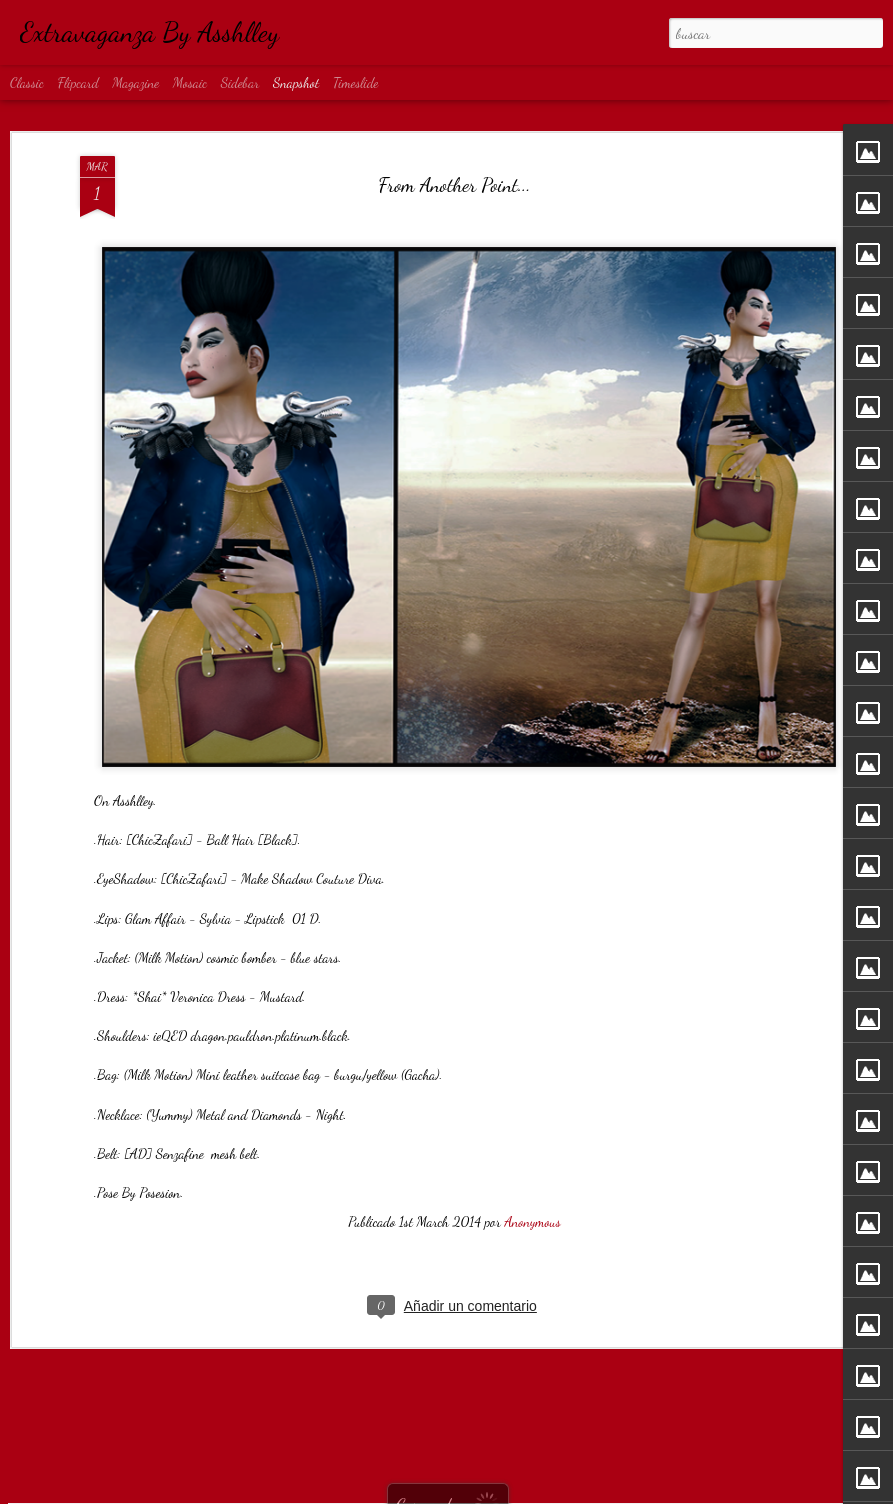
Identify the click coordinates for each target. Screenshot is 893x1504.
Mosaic (190, 82)
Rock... (369, 1443)
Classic (27, 82)
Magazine (135, 82)
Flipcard (78, 82)
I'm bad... (611, 1432)
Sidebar (240, 82)
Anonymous (532, 1120)
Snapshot (296, 82)
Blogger (510, 1492)
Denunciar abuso (563, 1492)
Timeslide (356, 82)
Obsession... (135, 1443)
